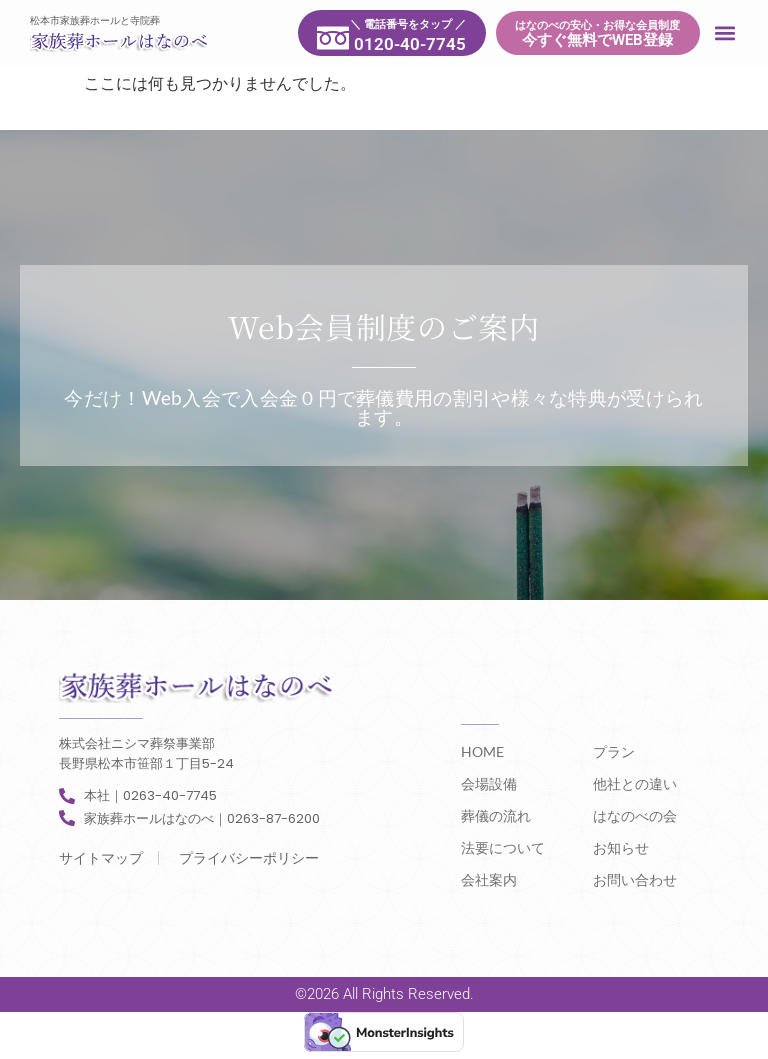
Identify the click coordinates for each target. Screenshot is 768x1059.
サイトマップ (101, 858)
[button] (725, 33)
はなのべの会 (635, 815)
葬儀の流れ (496, 815)
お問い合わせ (635, 879)
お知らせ (621, 847)
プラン (614, 751)
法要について (503, 847)
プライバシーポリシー (249, 858)
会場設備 (489, 783)
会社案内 (489, 879)
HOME (482, 751)
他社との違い (635, 783)
